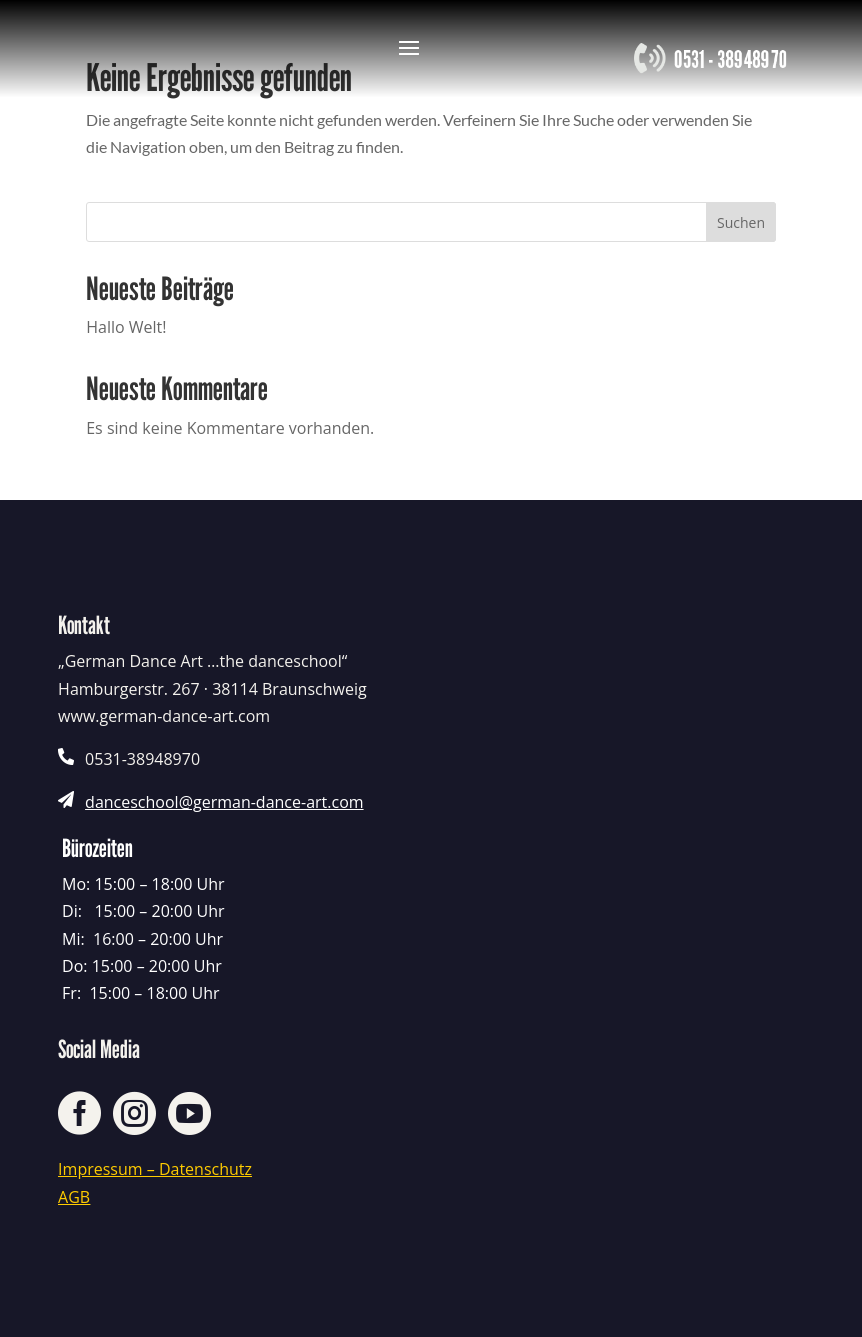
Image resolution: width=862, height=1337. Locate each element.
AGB (74, 1197)
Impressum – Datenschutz (155, 1169)
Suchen (741, 222)
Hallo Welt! (126, 327)
